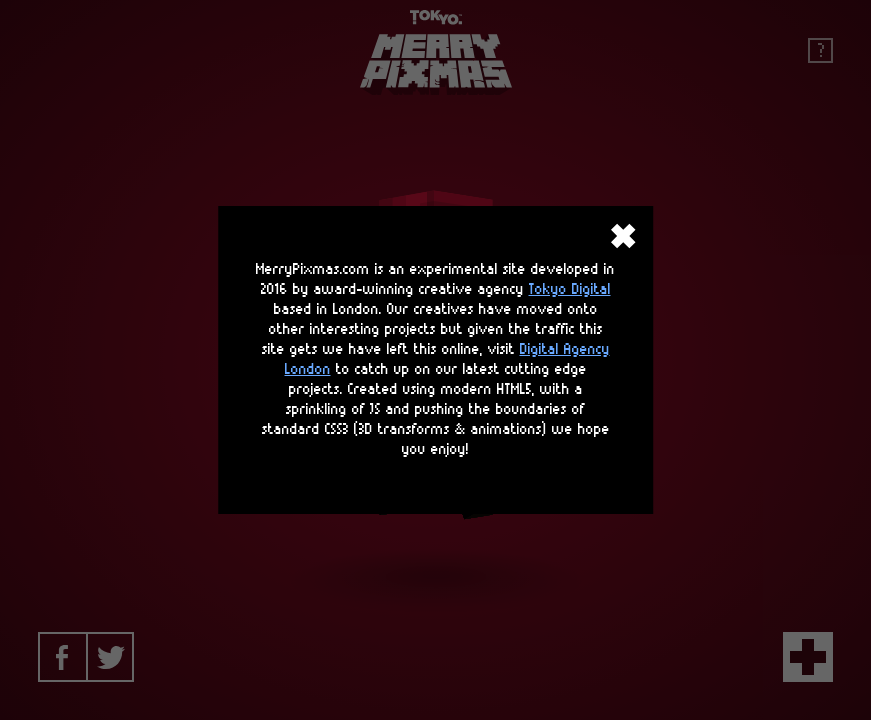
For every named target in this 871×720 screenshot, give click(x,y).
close (623, 236)
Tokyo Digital (570, 289)
